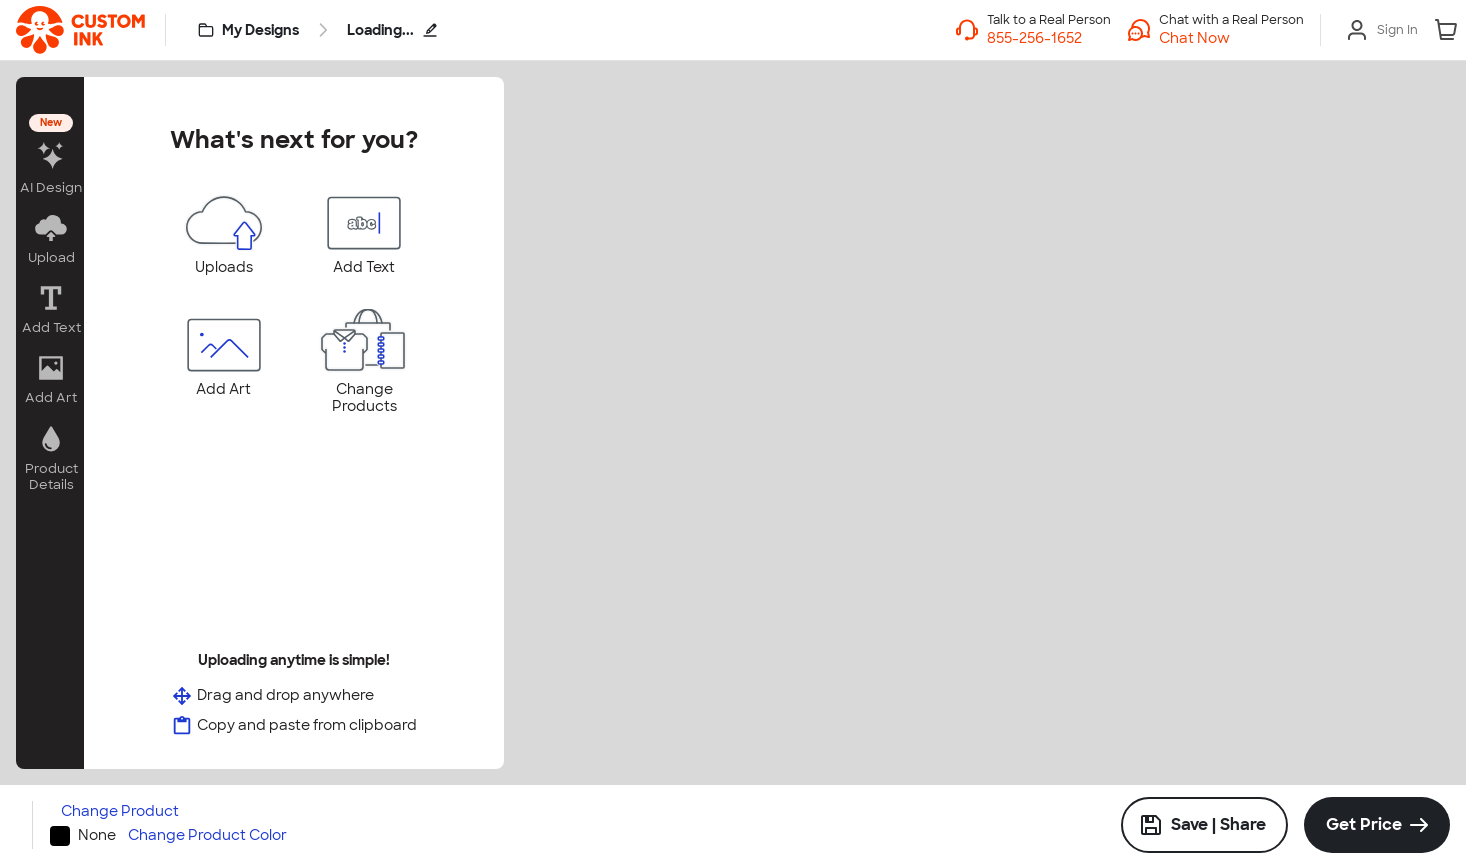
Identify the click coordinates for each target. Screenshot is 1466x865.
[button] (1231, 38)
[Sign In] (1381, 30)
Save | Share (1202, 825)
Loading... (392, 30)
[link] (80, 30)
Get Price (1364, 824)
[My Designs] (249, 30)
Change (120, 811)
